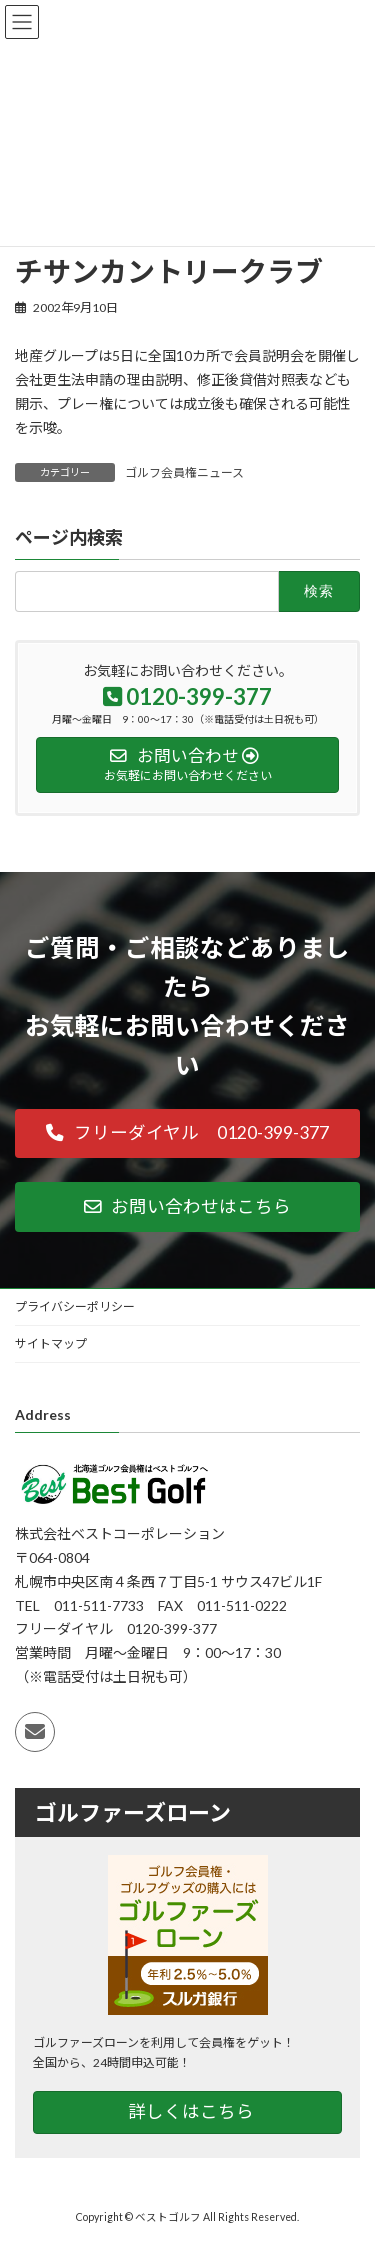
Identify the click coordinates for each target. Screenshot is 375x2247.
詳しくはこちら (191, 2111)
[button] (187, 1134)
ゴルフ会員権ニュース (184, 472)
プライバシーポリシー (75, 1306)
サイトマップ (51, 1343)
